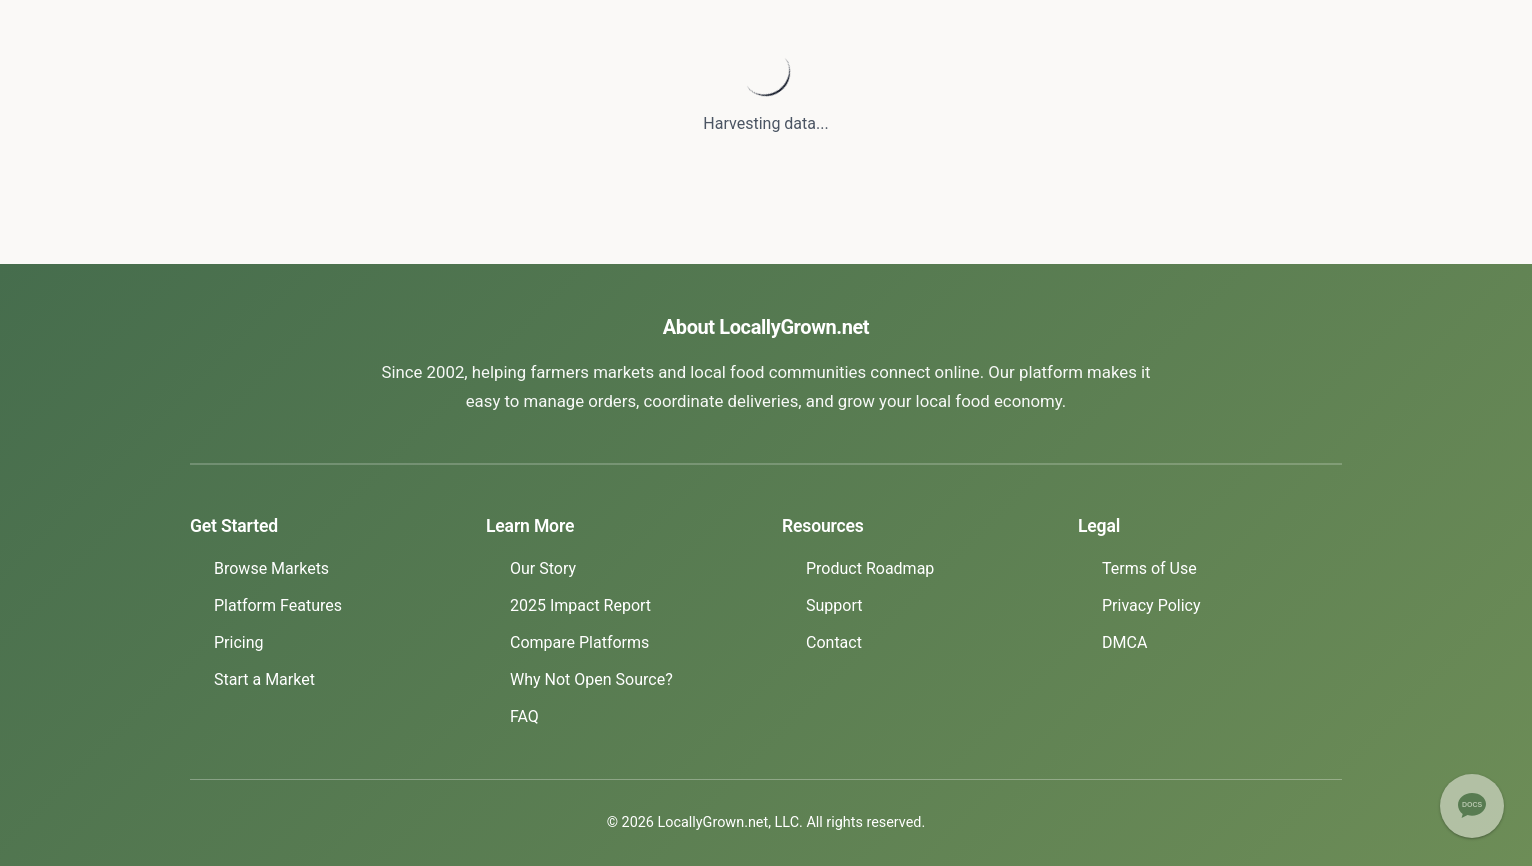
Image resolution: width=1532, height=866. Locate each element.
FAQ (524, 716)
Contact (834, 642)
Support (834, 605)
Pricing (239, 642)
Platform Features (278, 605)
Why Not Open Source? (591, 679)
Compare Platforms (579, 642)
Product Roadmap (870, 568)
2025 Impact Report (580, 605)
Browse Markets (271, 568)
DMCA (1124, 642)
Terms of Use (1149, 568)
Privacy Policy (1151, 605)
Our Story (543, 568)
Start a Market (264, 679)
